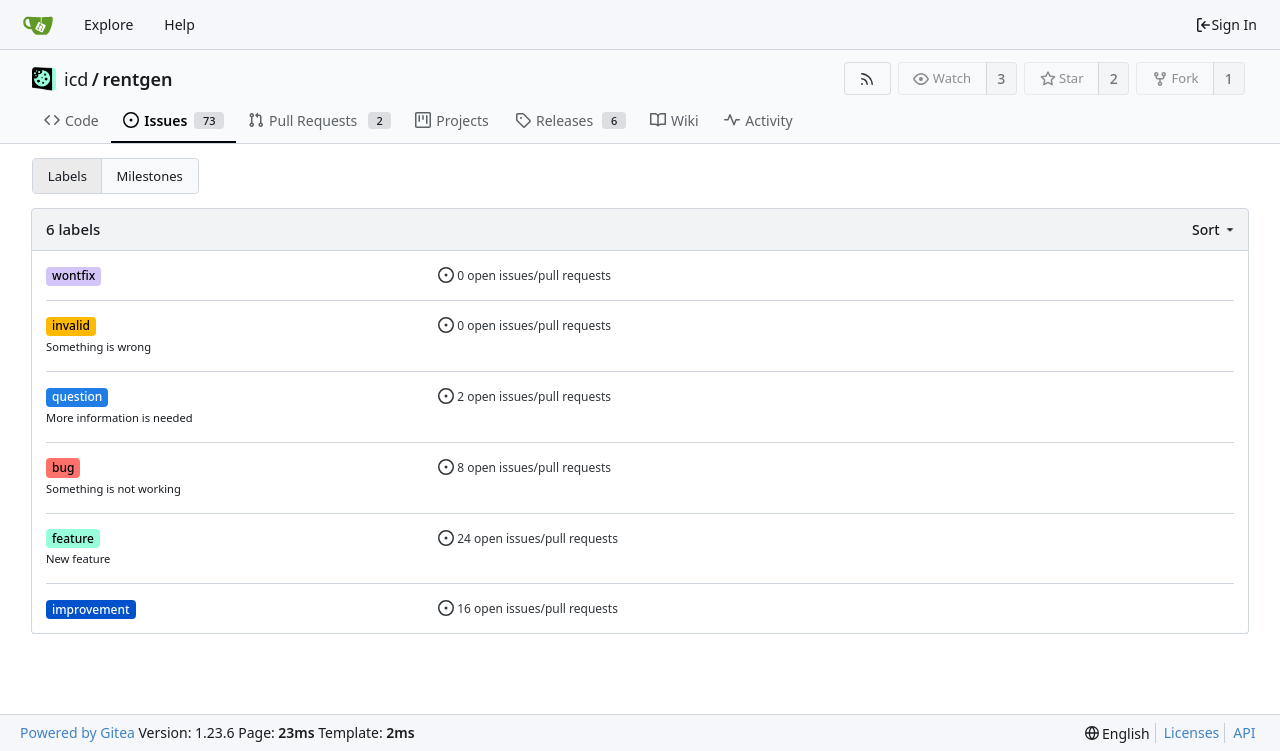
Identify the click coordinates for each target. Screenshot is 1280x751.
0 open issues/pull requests (524, 275)
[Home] (38, 25)
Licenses (1192, 732)
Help (179, 24)
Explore (108, 24)
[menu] (1214, 229)
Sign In (1226, 24)
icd (76, 79)
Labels (67, 176)
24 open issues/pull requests (528, 538)
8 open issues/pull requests (524, 467)
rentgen (138, 79)
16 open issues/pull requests (528, 608)
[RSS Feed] (867, 78)
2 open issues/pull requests (524, 396)
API (1244, 732)
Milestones (150, 176)
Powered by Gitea (77, 732)
